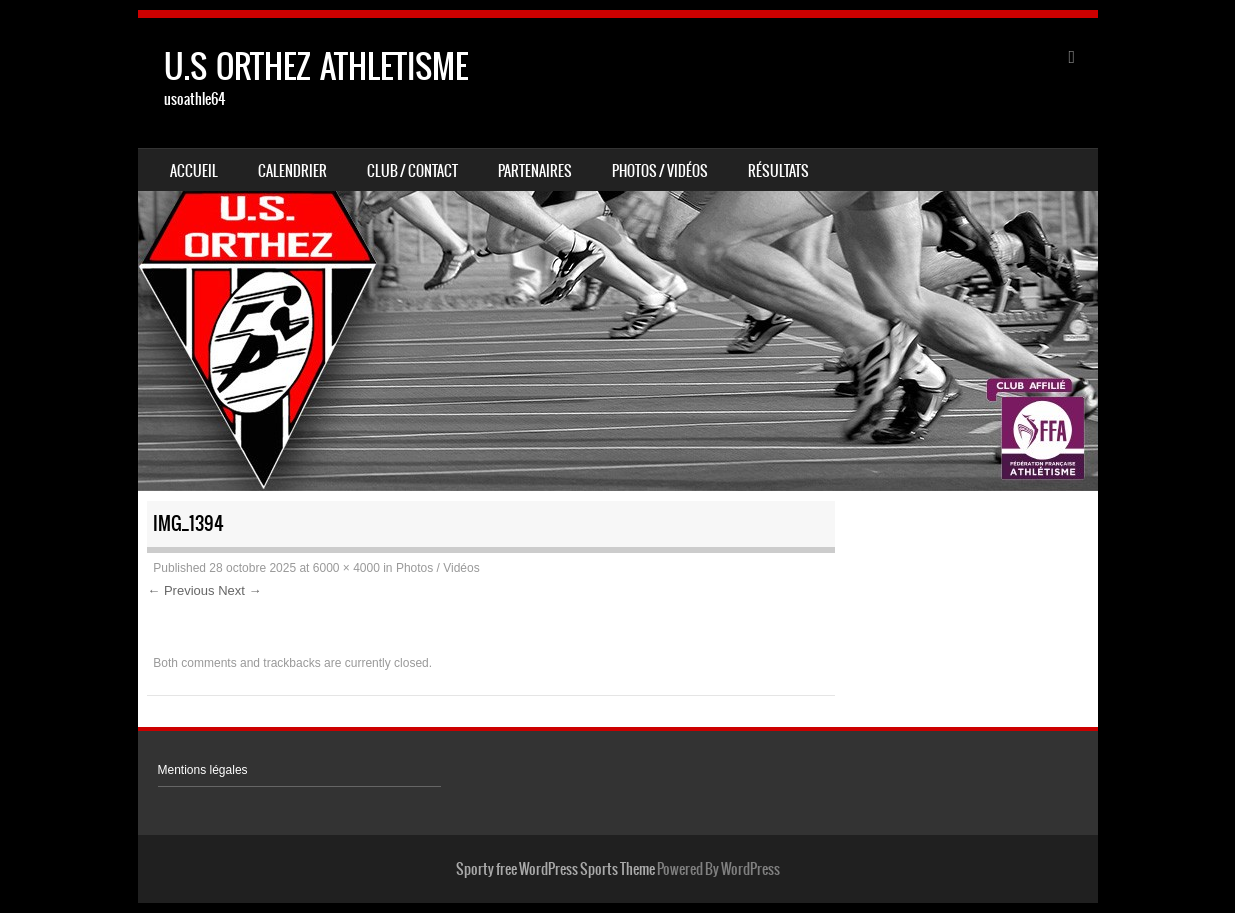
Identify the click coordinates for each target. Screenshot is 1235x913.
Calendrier (292, 171)
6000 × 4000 (346, 568)
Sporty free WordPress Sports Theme (555, 869)
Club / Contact (412, 171)
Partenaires (535, 171)
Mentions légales (203, 770)
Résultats (778, 171)
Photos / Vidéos (660, 171)
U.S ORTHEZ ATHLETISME (316, 66)
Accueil (194, 171)
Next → (239, 590)
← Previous (180, 590)
